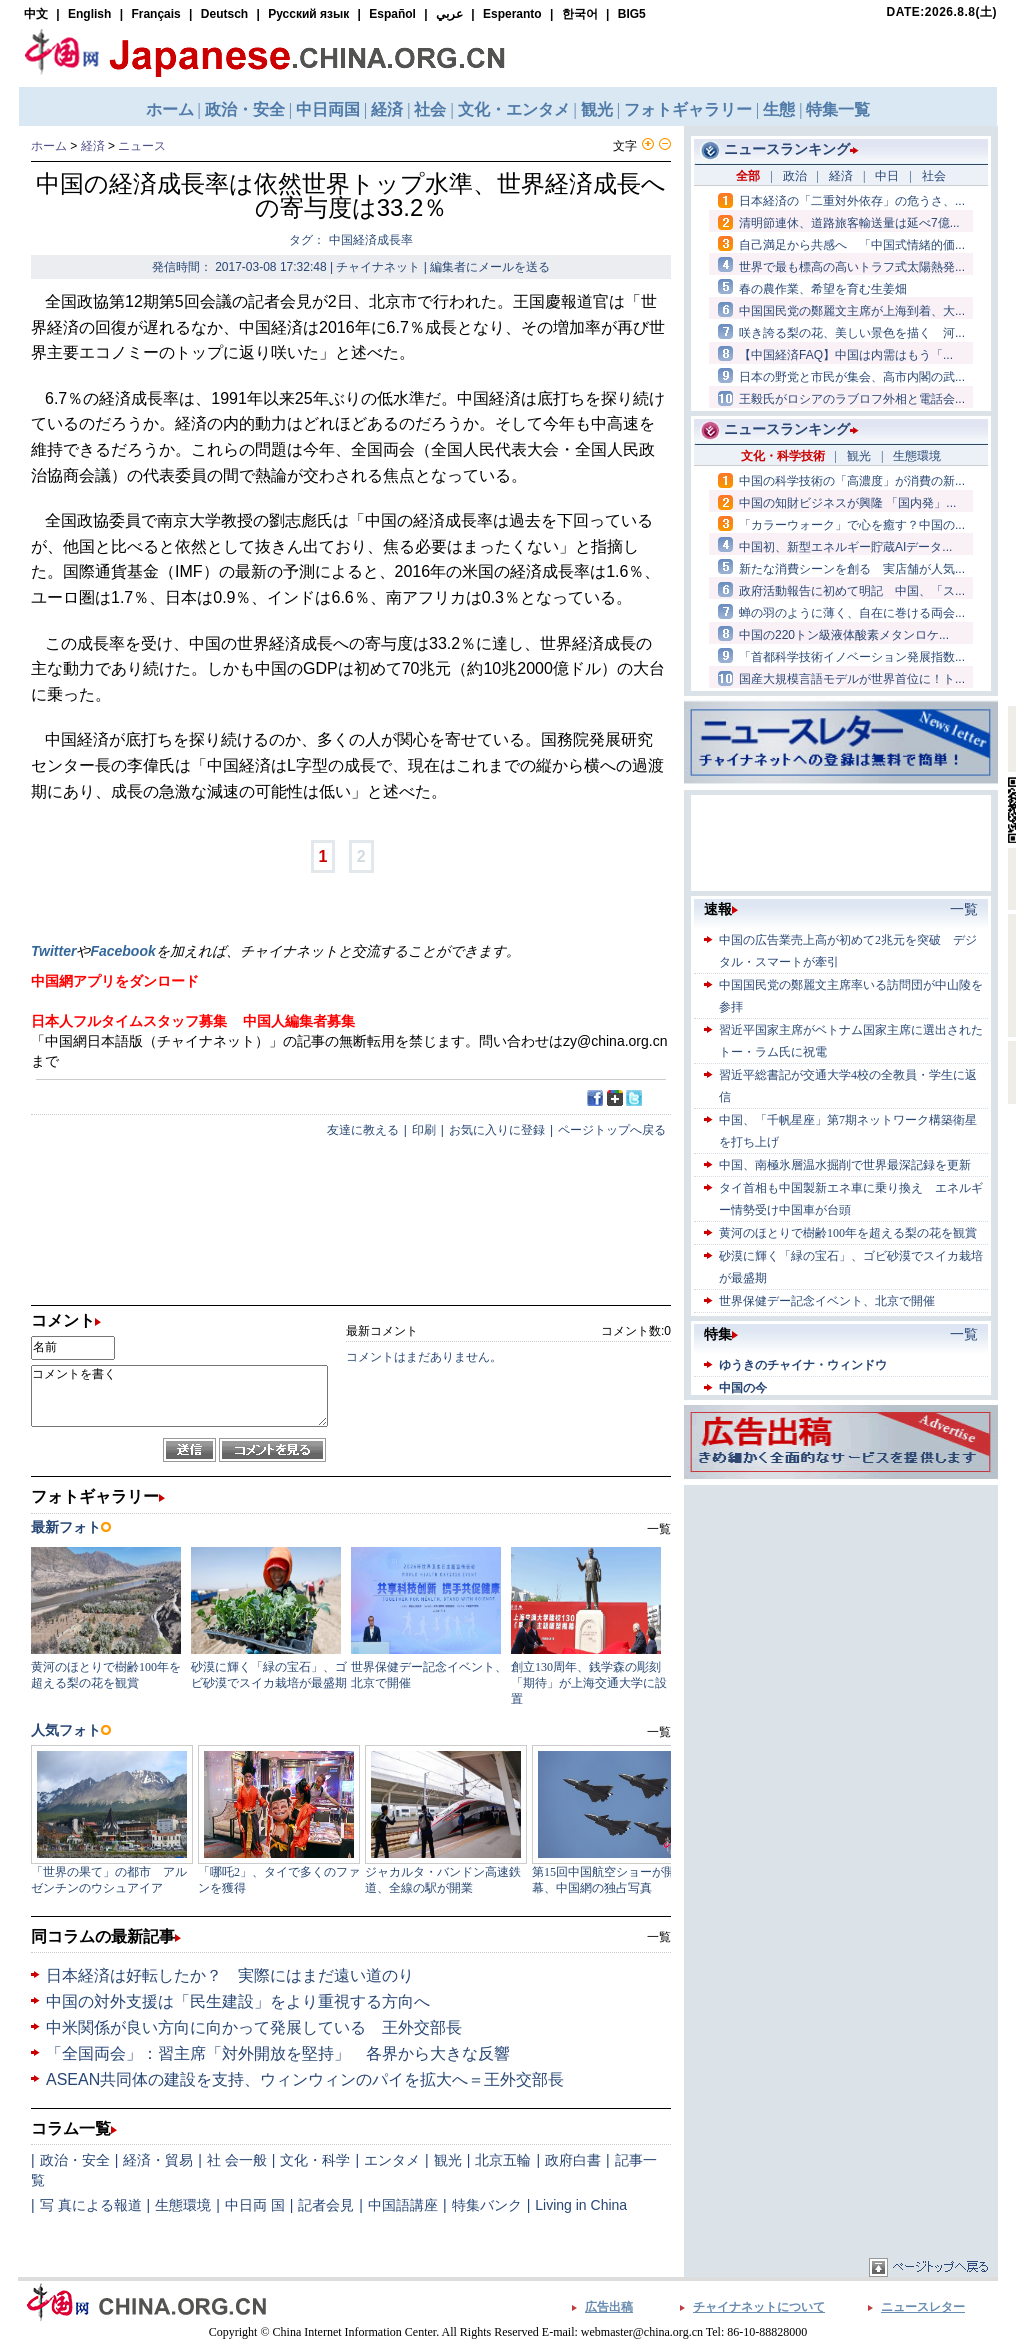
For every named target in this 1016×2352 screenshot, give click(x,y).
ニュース (142, 146)
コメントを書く (179, 1396)
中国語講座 (403, 2205)
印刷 (424, 1130)
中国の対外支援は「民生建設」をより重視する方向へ (238, 2001)
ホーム (49, 146)
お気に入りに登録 (497, 1130)
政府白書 (573, 2160)
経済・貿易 (158, 2160)
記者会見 (326, 2205)
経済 (93, 146)
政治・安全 (75, 2160)
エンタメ (392, 2160)
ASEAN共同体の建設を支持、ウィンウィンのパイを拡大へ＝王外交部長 (305, 2079)
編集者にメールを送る (490, 267)
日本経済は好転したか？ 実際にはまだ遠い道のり (230, 1975)
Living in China (581, 2205)
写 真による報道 (91, 2205)
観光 (448, 2160)
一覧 (659, 1937)
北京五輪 (503, 2160)
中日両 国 (255, 2205)
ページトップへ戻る (612, 1130)
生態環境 (183, 2205)
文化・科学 (315, 2160)
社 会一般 (237, 2160)
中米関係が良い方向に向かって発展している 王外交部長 (254, 2027)
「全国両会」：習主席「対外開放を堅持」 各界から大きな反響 (278, 2053)
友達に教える (363, 1130)
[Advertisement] (841, 1615)
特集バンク (487, 2205)
